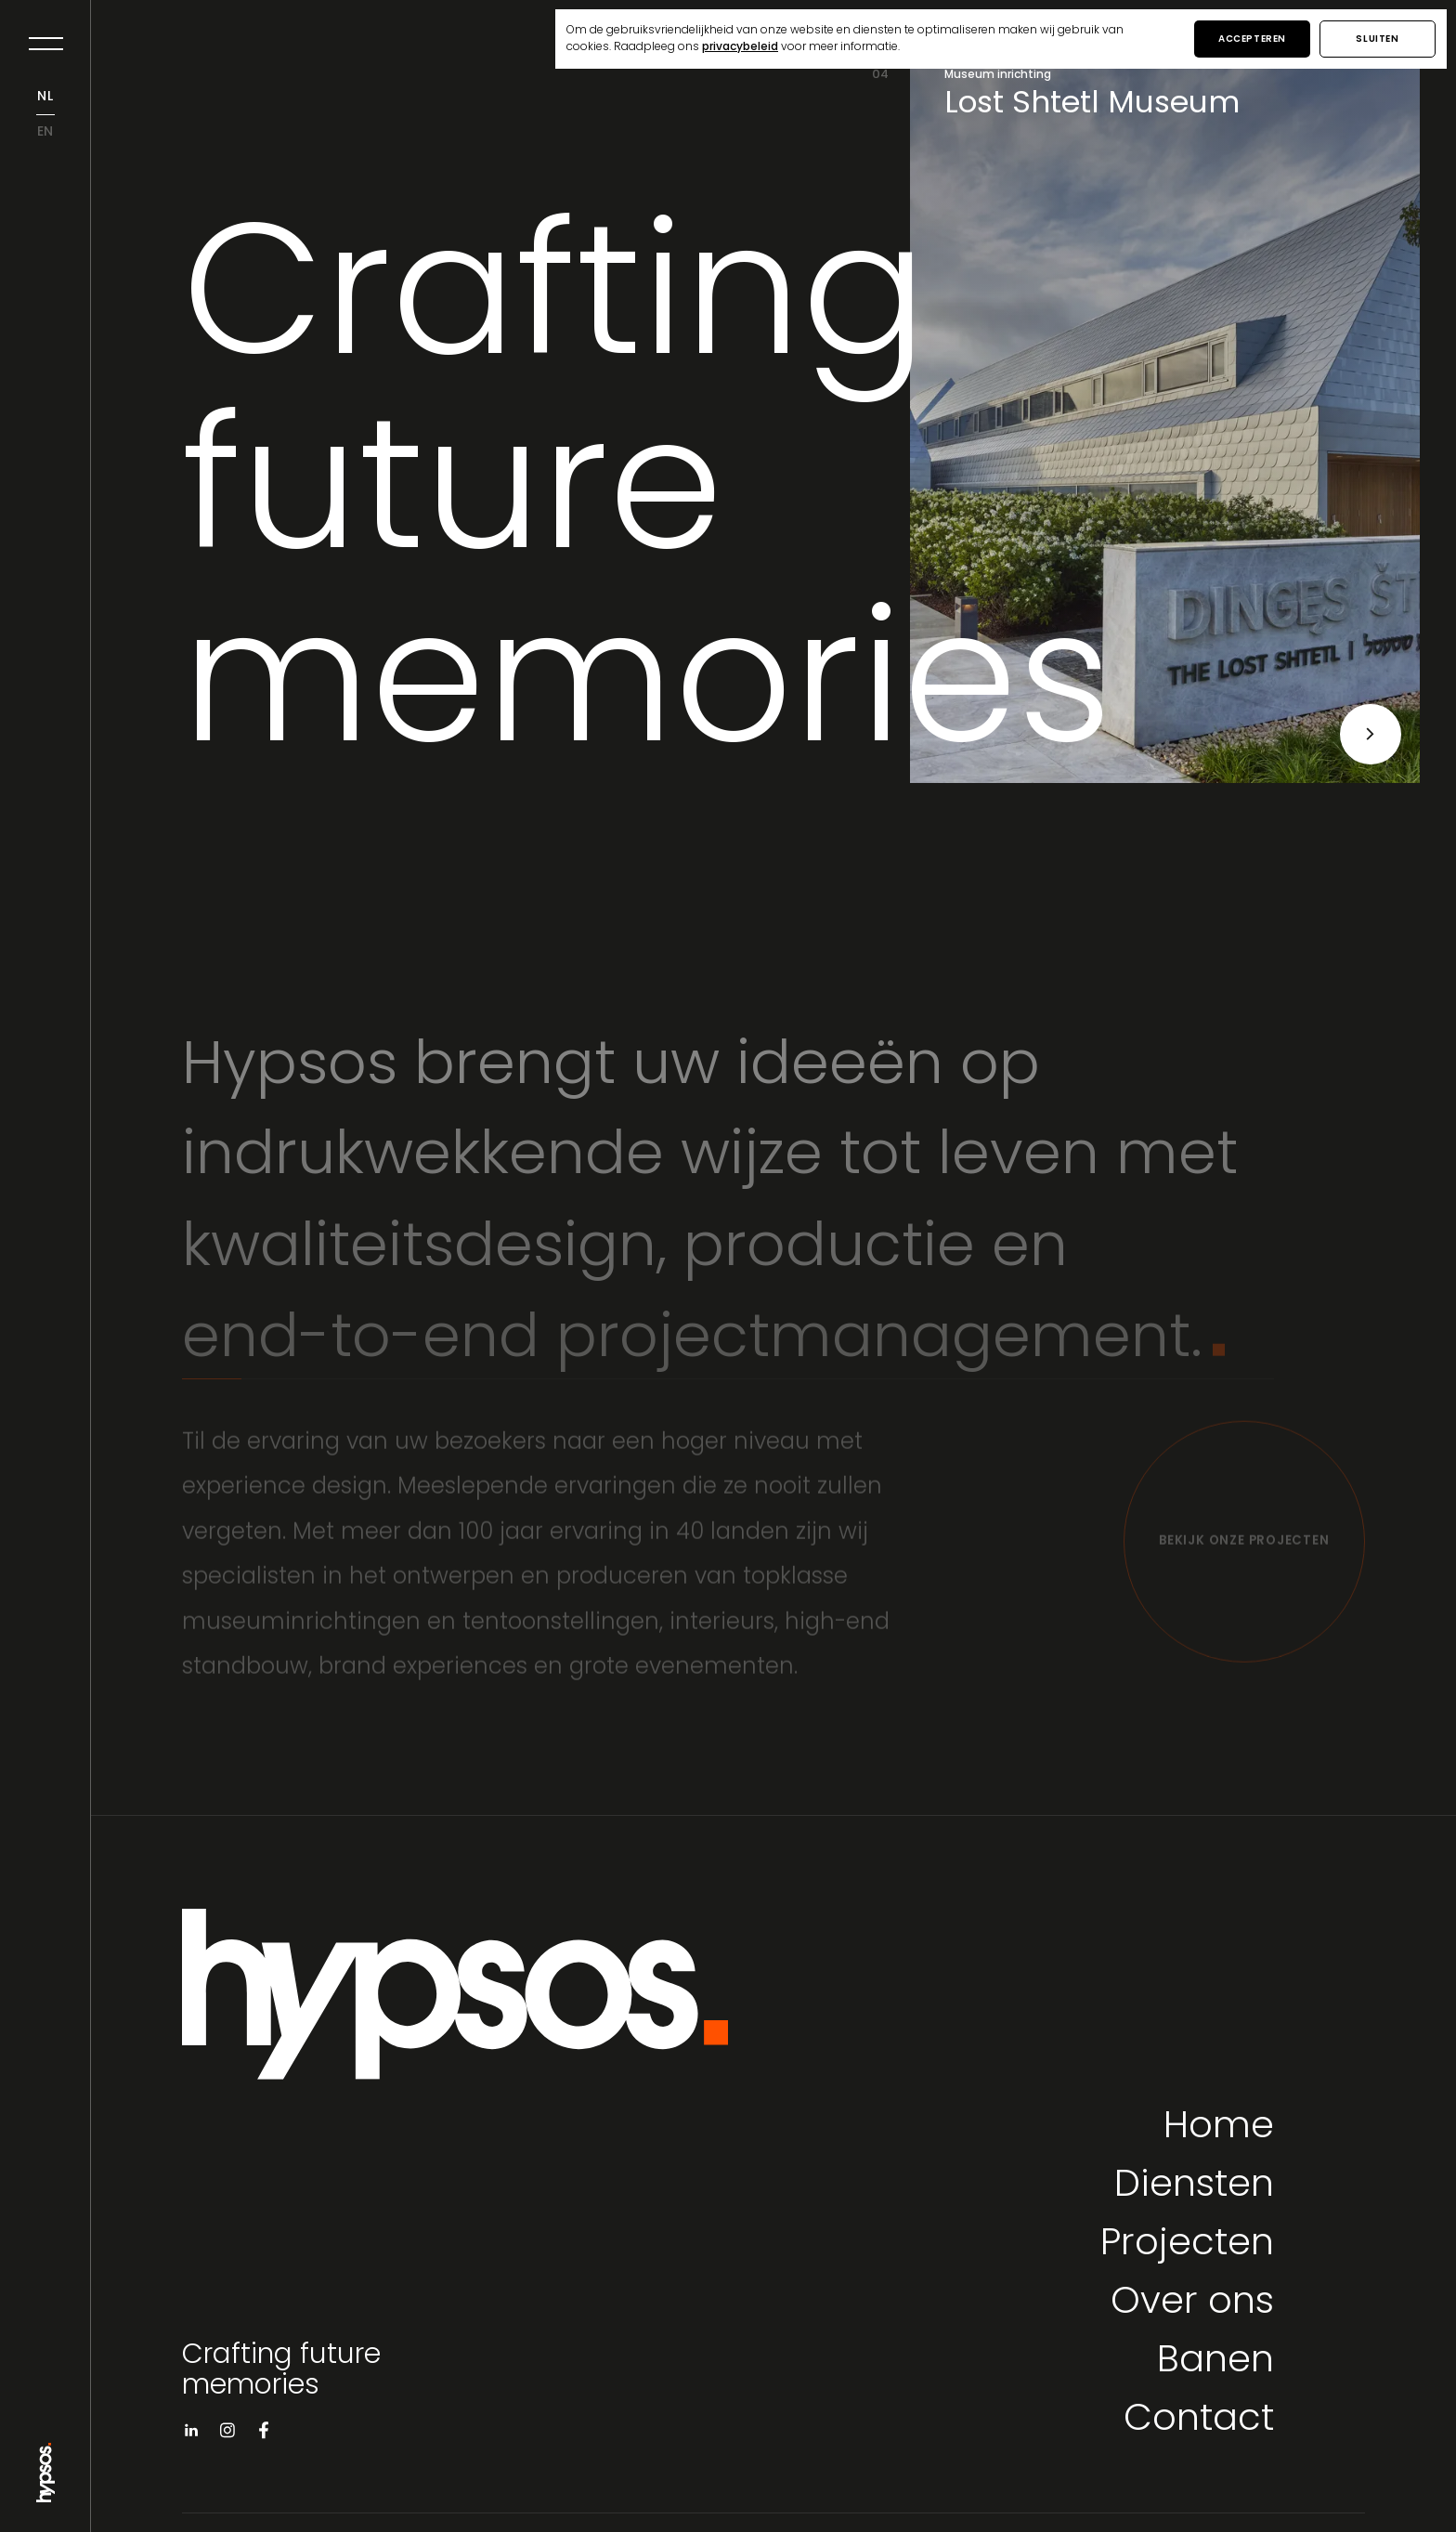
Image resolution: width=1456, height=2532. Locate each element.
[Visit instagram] (227, 2434)
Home (1219, 2128)
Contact (1199, 2421)
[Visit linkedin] (191, 2434)
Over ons (1192, 2304)
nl (45, 97)
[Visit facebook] (263, 2434)
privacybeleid (740, 47)
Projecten (1187, 2245)
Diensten (1194, 2187)
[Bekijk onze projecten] (1244, 1549)
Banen (1215, 2362)
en (46, 132)
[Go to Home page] (45, 2495)
